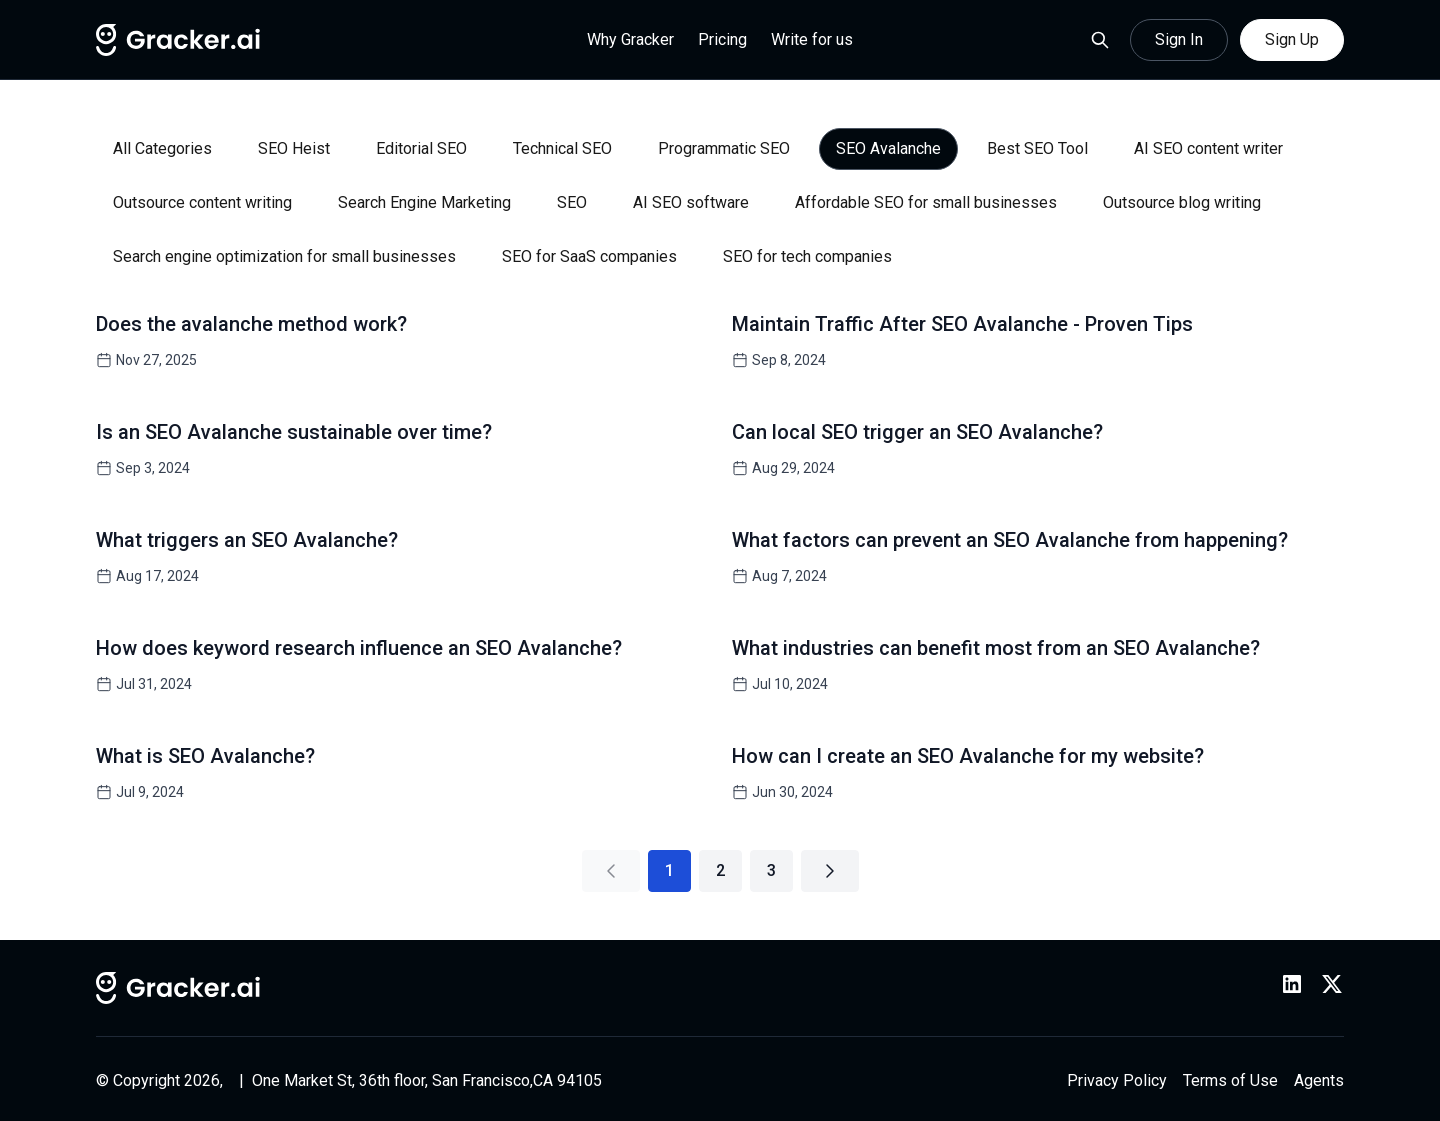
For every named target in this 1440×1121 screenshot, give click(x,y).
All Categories (162, 148)
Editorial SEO (421, 148)
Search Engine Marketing (424, 202)
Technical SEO (562, 148)
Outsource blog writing (1182, 202)
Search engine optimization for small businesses (284, 256)
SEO (572, 202)
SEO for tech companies (807, 256)
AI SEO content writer (1208, 148)
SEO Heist (294, 148)
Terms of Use (1230, 1080)
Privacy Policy (1117, 1080)
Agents (1319, 1080)
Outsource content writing (202, 202)
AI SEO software (691, 202)
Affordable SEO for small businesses (926, 202)
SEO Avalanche (888, 148)
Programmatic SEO (724, 148)
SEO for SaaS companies (589, 256)
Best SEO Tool (1037, 148)
